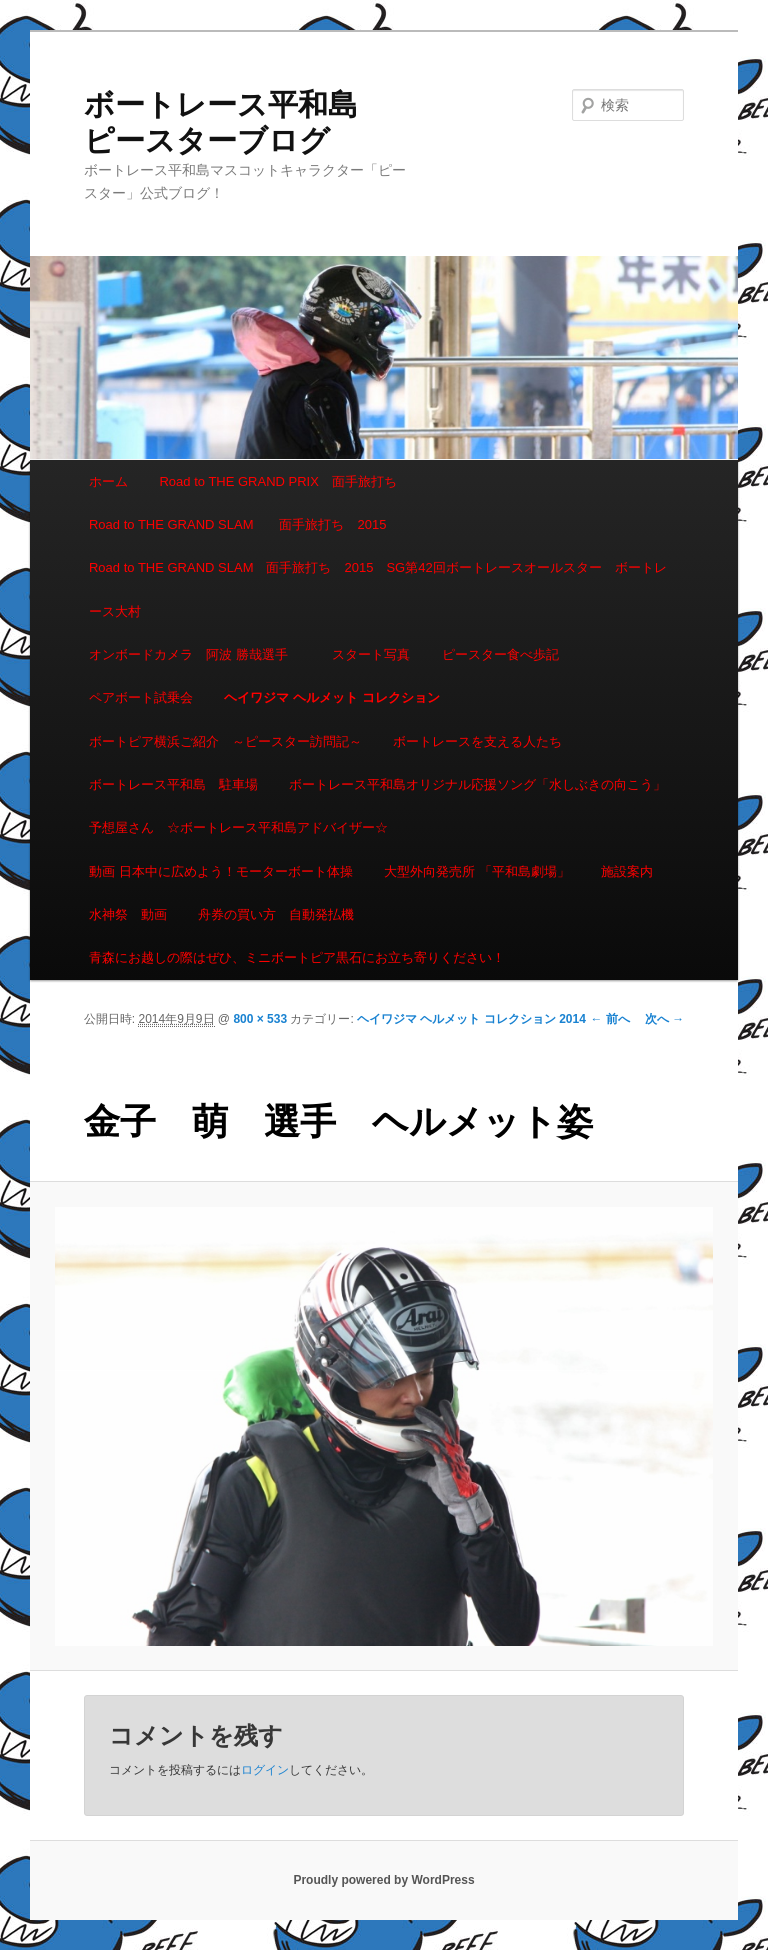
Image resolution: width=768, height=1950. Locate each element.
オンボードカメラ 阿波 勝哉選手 (195, 654)
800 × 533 (260, 1019)
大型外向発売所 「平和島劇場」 (477, 871)
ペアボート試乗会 (141, 697)
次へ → (664, 1019)
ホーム (108, 481)
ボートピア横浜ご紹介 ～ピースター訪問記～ (225, 741)
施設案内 (627, 871)
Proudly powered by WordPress (383, 1880)
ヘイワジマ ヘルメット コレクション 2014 (471, 1019)
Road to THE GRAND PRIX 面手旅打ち (277, 481)
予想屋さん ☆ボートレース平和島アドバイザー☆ (238, 827)
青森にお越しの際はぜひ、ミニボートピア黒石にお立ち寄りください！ (297, 957)
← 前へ (610, 1019)
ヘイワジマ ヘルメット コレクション (331, 697)
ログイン (265, 1770)
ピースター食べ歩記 (500, 654)
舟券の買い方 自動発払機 (276, 914)
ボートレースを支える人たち (477, 741)
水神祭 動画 (128, 914)
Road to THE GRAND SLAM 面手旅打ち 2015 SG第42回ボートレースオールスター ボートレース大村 (378, 589)
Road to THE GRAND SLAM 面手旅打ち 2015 (237, 524)
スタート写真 (371, 654)
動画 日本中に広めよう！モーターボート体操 (221, 871)
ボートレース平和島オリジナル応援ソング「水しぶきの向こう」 (477, 784)
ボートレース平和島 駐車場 (173, 784)
